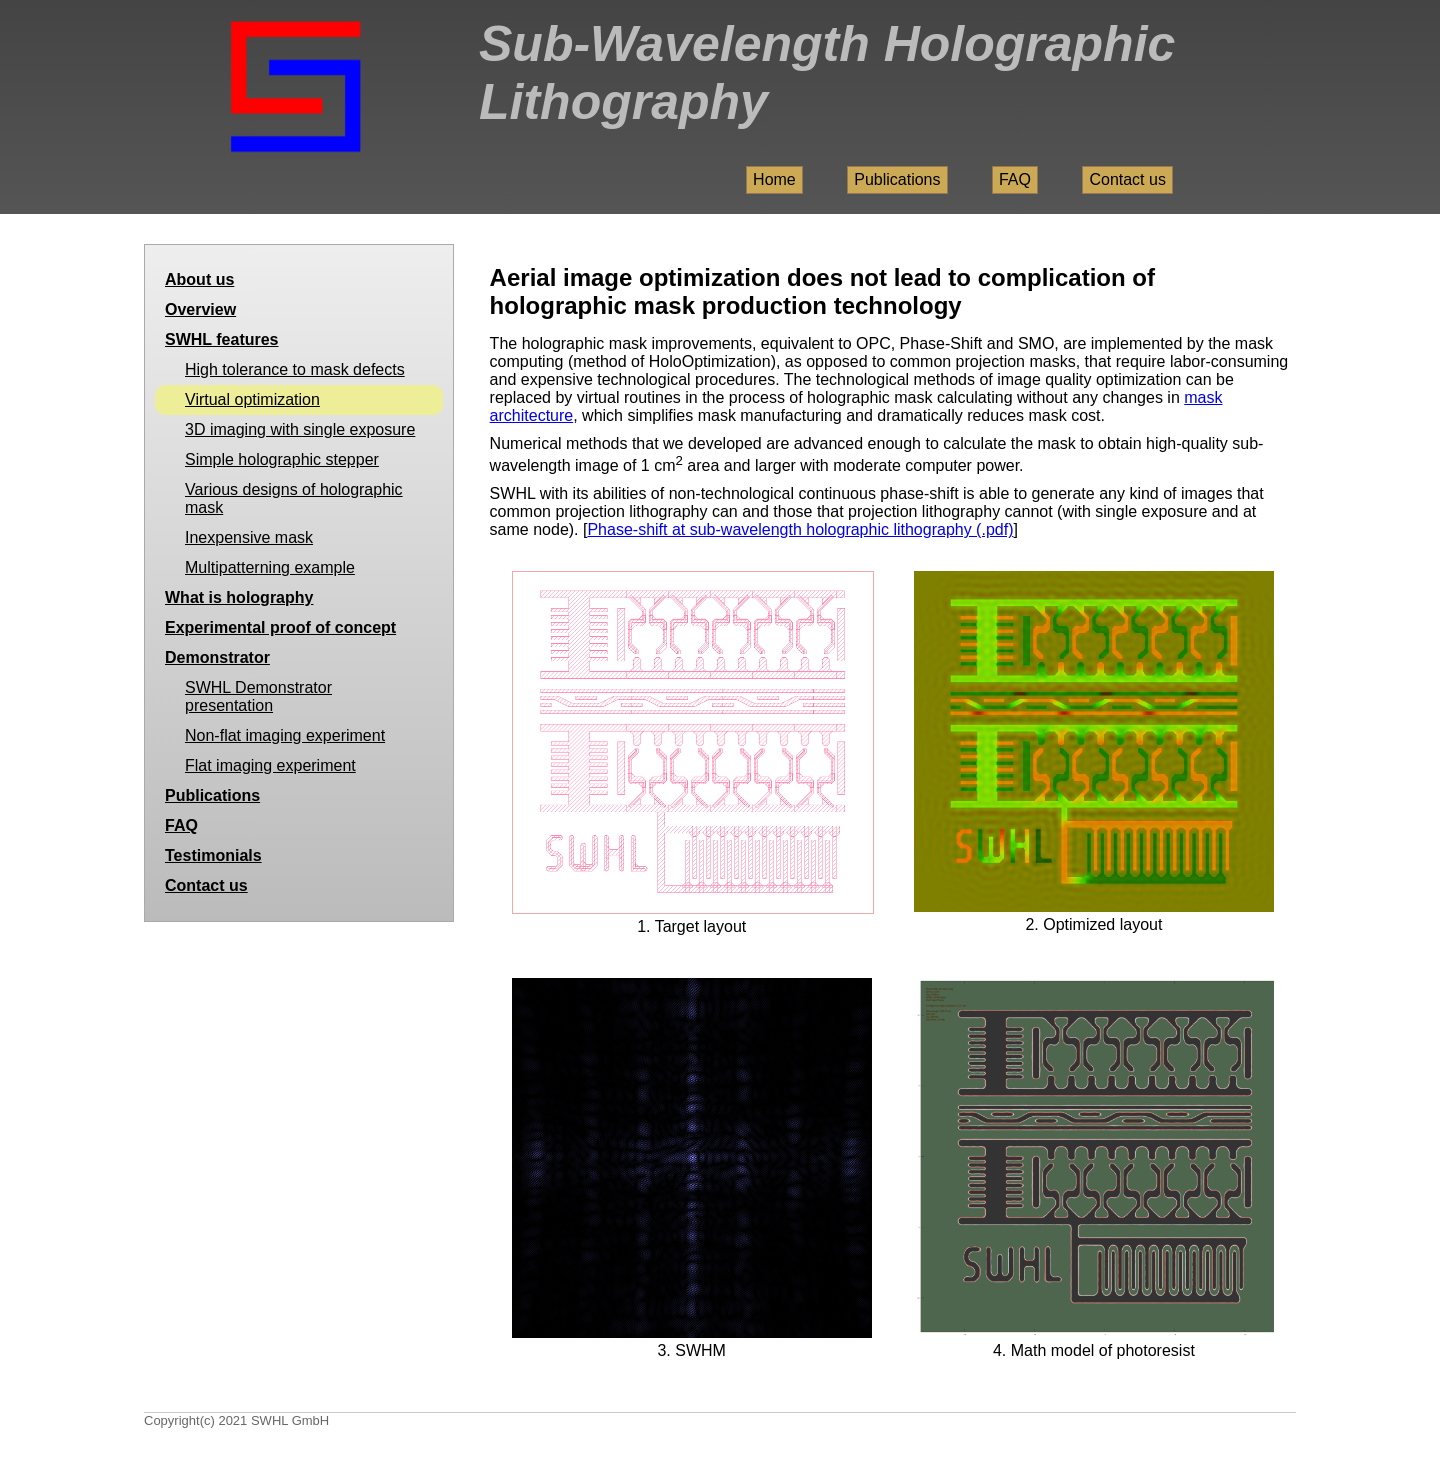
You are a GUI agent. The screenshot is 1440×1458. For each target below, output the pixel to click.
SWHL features (222, 339)
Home (774, 179)
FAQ (1015, 179)
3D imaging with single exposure (300, 429)
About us (199, 279)
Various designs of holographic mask (294, 498)
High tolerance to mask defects (295, 369)
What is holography (239, 597)
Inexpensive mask (249, 537)
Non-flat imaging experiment (285, 735)
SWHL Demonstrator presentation (258, 696)
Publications (897, 179)
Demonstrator (217, 657)
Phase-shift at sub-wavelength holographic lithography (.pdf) (800, 529)
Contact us (1127, 179)
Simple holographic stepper (282, 459)
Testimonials (213, 855)
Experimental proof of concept (280, 627)
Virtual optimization (252, 399)
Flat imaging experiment (270, 765)
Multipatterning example (270, 567)
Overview (200, 309)
